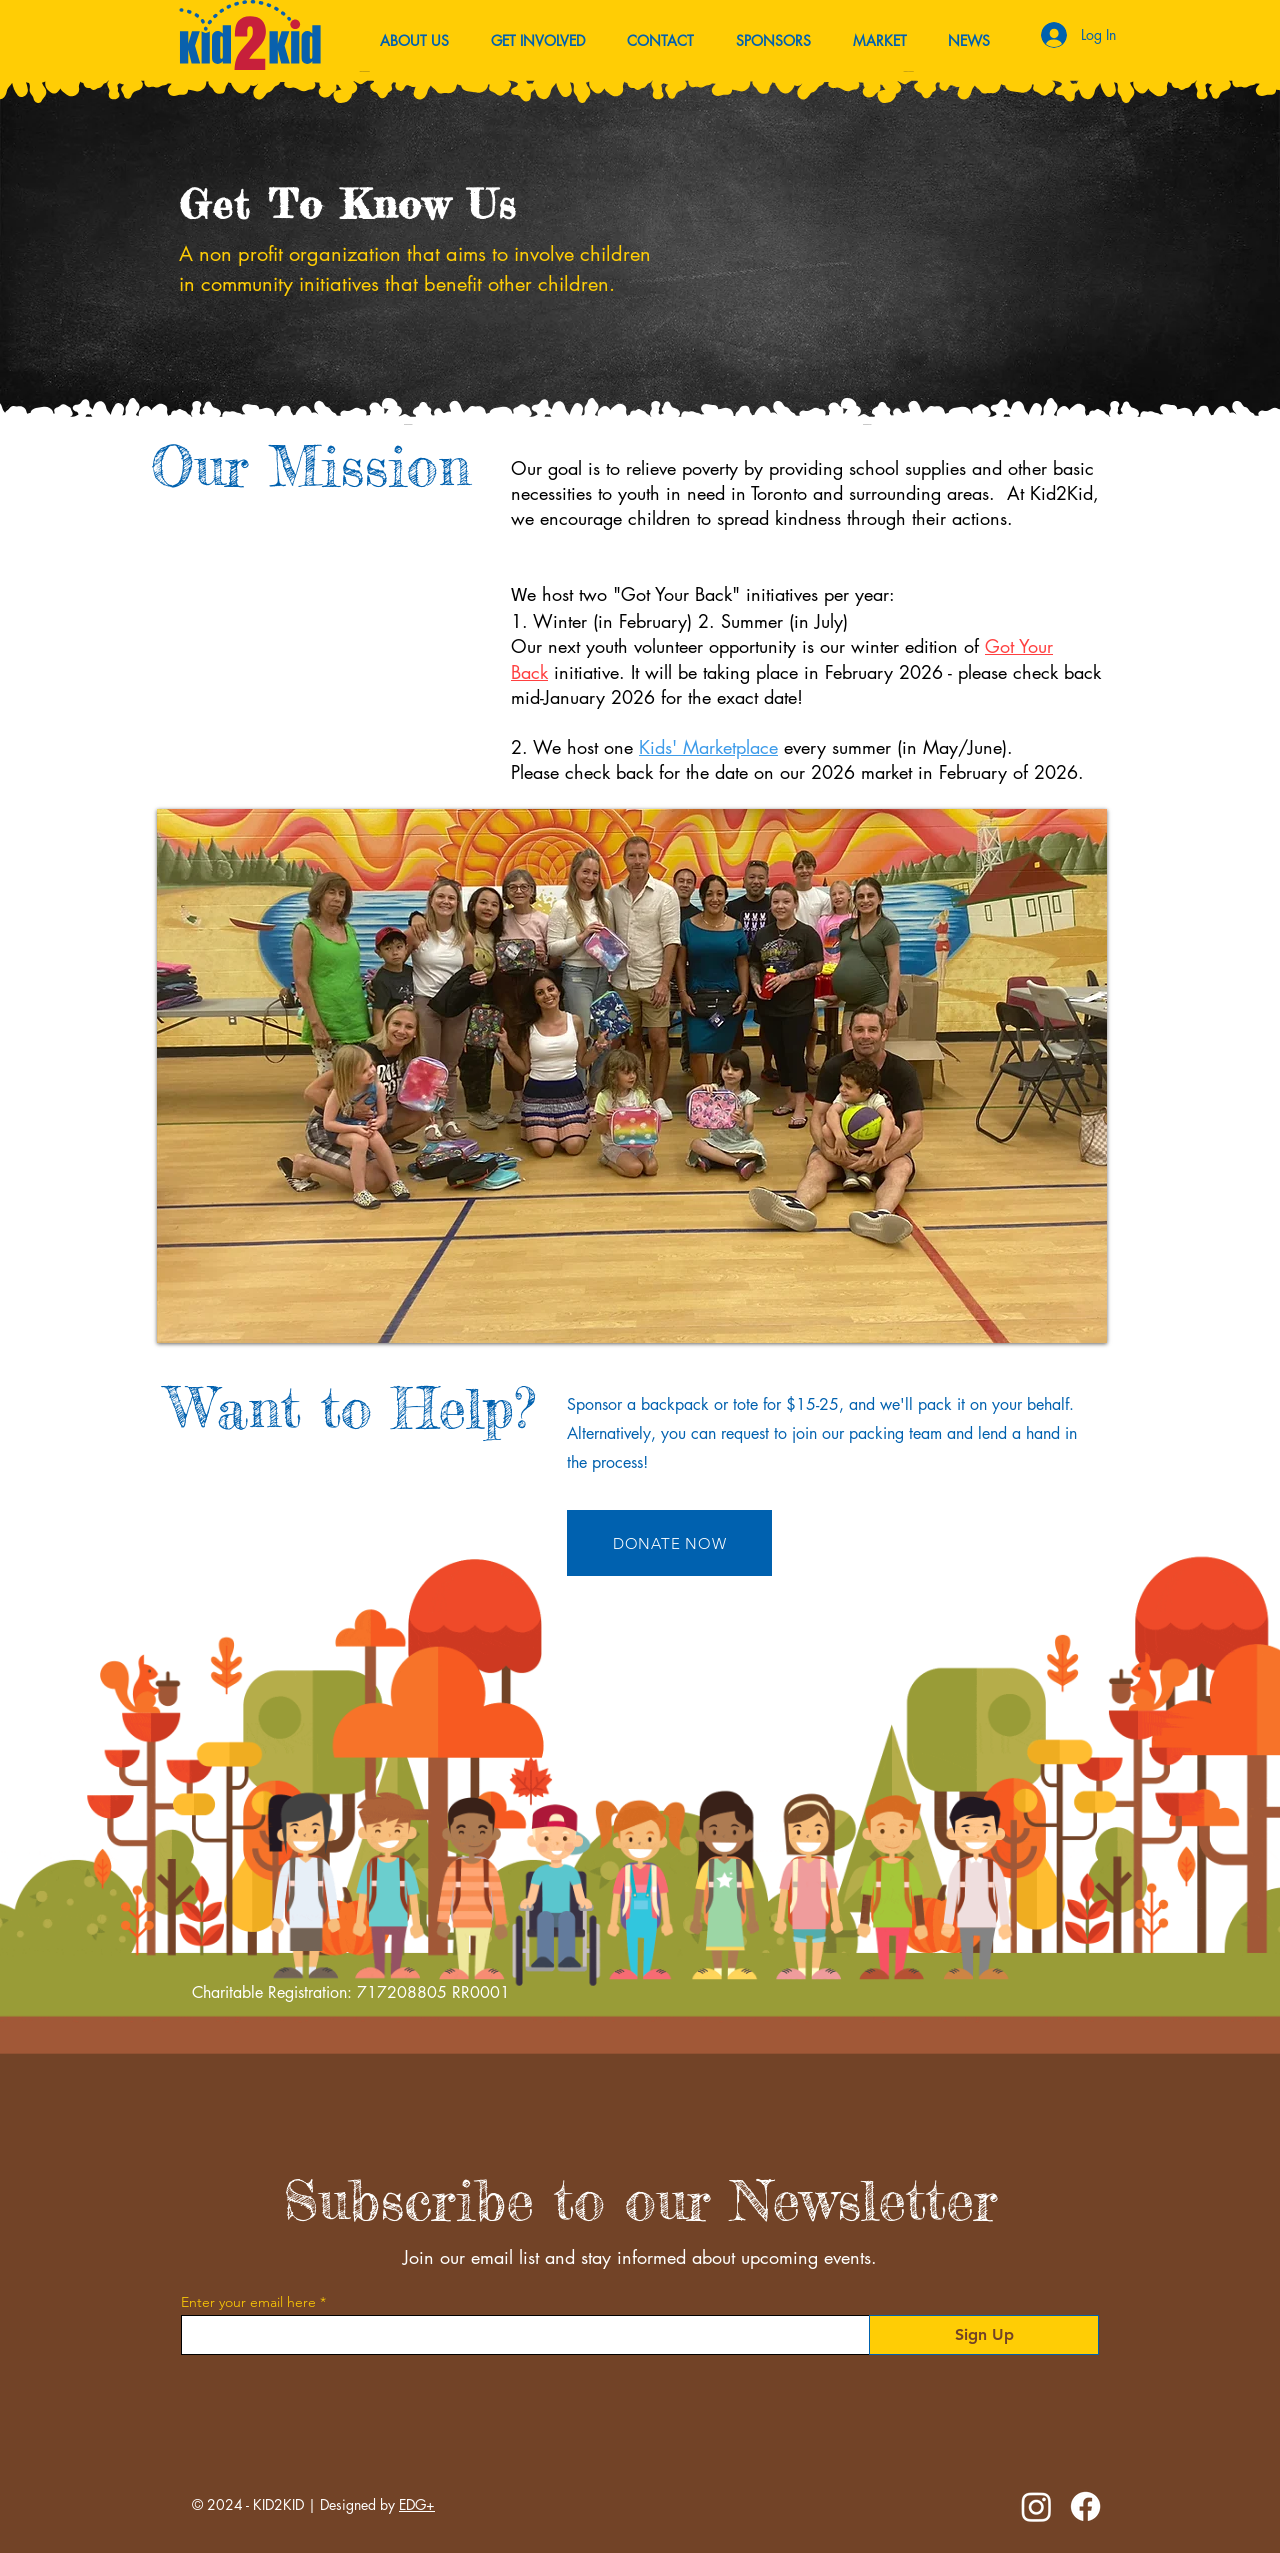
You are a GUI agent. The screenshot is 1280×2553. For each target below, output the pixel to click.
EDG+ (417, 2504)
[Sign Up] (984, 2335)
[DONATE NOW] (669, 1543)
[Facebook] (1085, 2506)
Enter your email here (248, 2302)
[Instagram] (1036, 2506)
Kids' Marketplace (708, 747)
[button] (968, 41)
